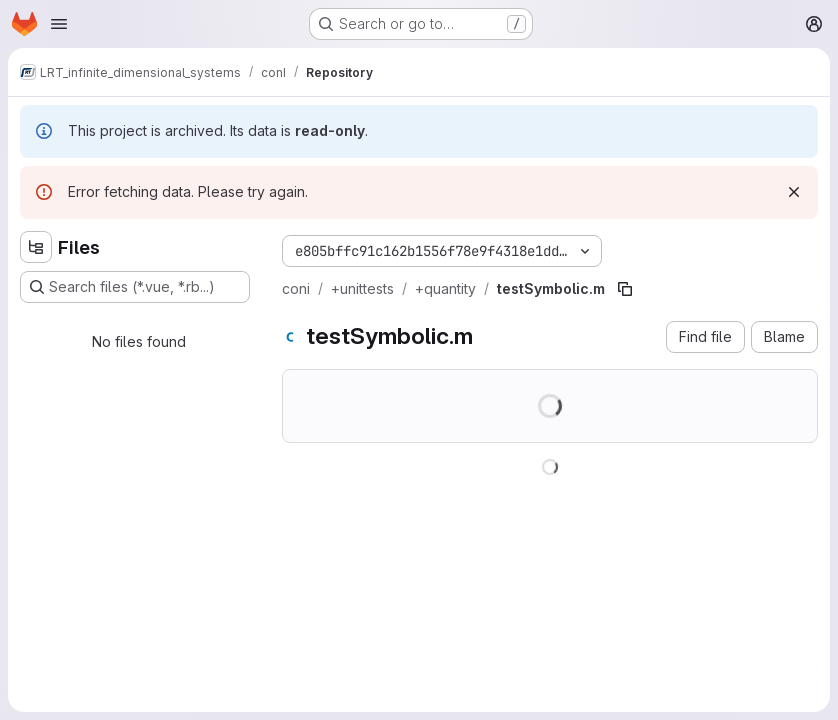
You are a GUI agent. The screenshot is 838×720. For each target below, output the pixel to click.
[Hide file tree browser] (36, 247)
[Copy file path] (625, 289)
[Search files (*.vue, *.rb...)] (135, 287)
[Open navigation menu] (59, 24)
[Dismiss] (794, 192)
